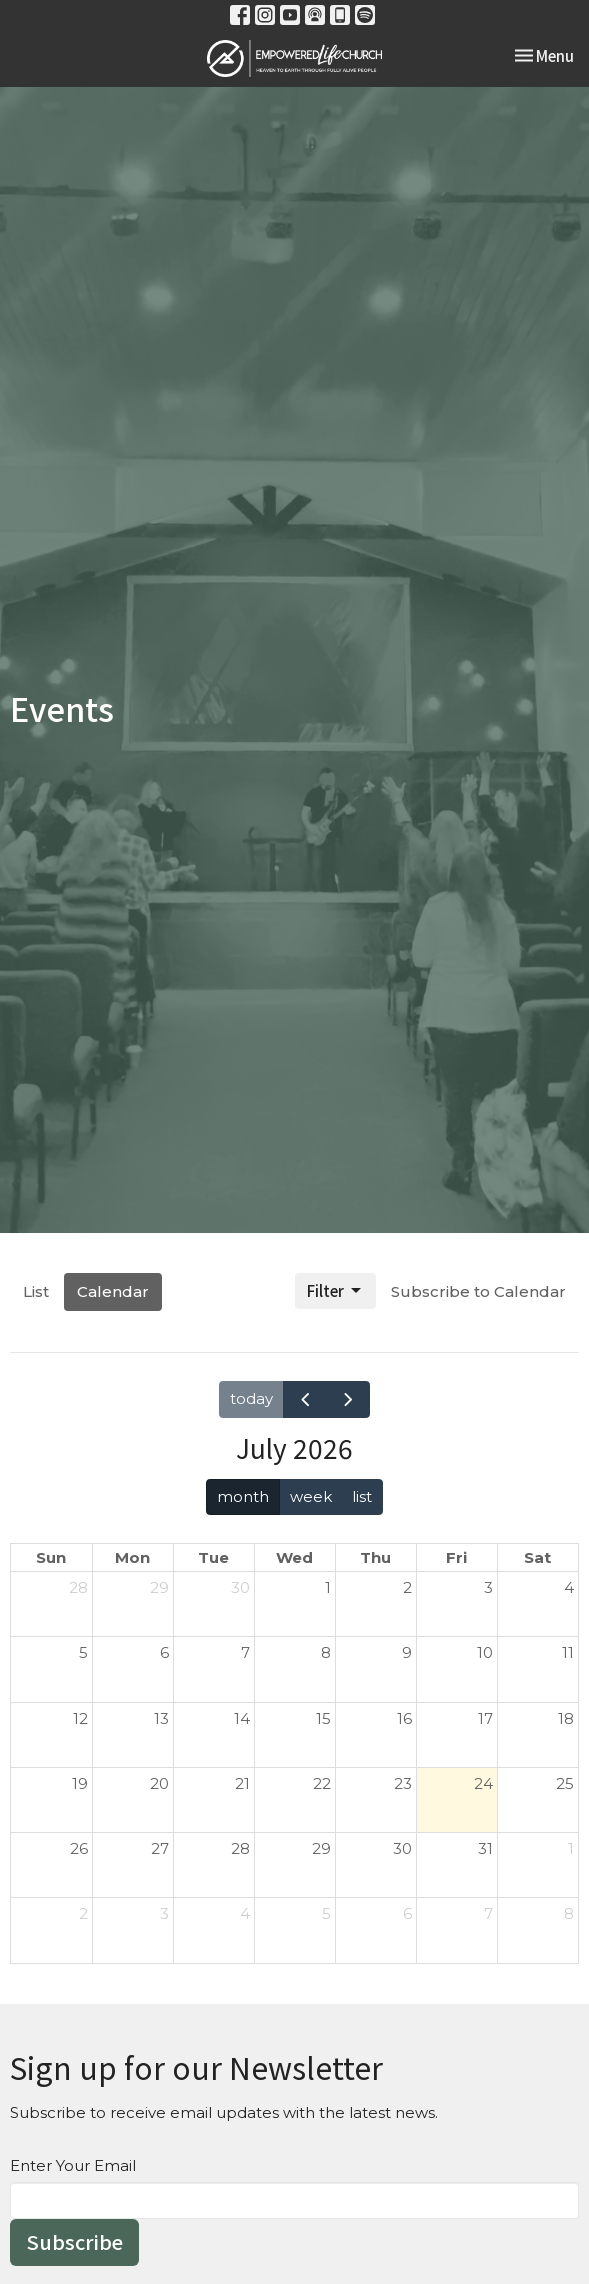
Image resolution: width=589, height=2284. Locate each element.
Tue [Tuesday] (213, 1557)
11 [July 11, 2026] (568, 1652)
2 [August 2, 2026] (83, 1913)
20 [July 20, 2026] (159, 1783)
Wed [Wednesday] (294, 1557)
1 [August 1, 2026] (571, 1848)
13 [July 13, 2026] (161, 1718)
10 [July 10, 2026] (485, 1652)
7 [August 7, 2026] (488, 1913)
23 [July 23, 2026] (403, 1783)
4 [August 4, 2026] (245, 1913)
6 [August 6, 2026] (407, 1913)
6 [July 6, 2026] (164, 1652)
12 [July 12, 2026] (80, 1718)
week (311, 1496)
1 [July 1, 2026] (328, 1587)
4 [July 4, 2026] (569, 1587)
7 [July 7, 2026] (245, 1652)
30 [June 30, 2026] (240, 1587)
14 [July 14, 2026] (242, 1718)
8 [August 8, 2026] (569, 1913)
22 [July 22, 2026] (322, 1783)
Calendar (113, 1291)
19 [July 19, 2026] (80, 1783)
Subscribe (74, 2241)
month (243, 1496)
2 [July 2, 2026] (407, 1587)
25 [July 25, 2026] (565, 1783)
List (36, 1291)
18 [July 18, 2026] (566, 1718)
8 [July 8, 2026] (326, 1652)
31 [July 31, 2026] (485, 1848)
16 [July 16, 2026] (404, 1718)
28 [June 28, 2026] (78, 1587)
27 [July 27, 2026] (160, 1848)
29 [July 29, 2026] (321, 1848)
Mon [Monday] (132, 1557)
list (362, 1496)
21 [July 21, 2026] (242, 1783)
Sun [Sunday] (51, 1557)
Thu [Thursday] (375, 1557)
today (251, 1398)
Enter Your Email (73, 2165)
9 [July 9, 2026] (407, 1652)
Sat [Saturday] (537, 1557)
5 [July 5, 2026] (83, 1652)
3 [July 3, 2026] (488, 1587)
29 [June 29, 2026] (159, 1587)
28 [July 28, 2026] (240, 1848)
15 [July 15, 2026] (323, 1718)
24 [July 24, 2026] (483, 1783)
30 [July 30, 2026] (402, 1848)
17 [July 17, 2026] (485, 1718)
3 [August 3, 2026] (164, 1913)
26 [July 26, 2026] (79, 1848)
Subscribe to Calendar (478, 1291)
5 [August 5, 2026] (326, 1913)
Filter (335, 1290)
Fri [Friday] (456, 1557)
